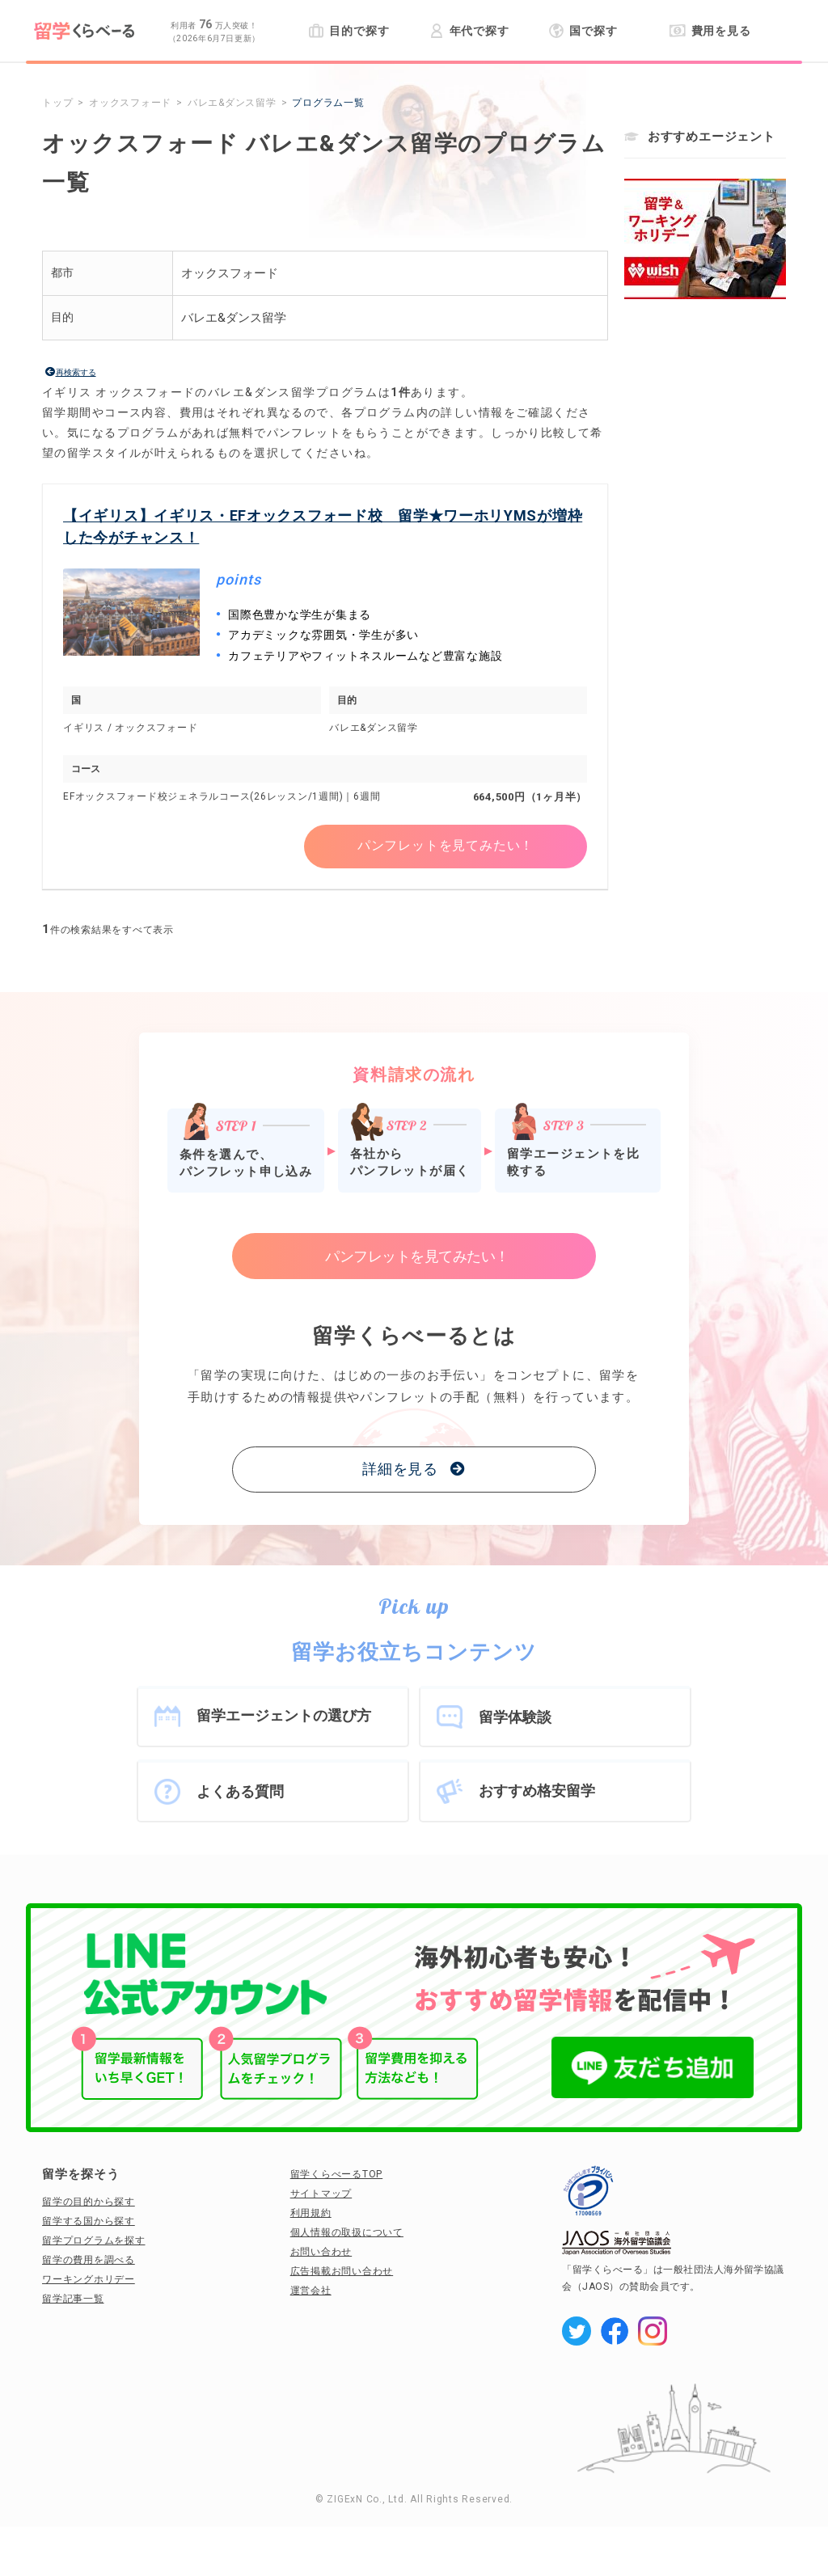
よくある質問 (240, 1791)
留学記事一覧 (73, 2298)
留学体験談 (515, 1716)
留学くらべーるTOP (336, 2174)
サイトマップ (321, 2193)
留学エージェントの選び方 (283, 1715)
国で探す (583, 30)
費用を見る (710, 30)
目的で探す (349, 30)
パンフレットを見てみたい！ (445, 845)
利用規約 (311, 2213)
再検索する (76, 372)
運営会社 (311, 2290)
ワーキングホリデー (88, 2279)
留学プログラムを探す (94, 2240)
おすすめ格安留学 (537, 1790)
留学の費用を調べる (88, 2260)
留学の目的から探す (88, 2201)
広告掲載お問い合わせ (342, 2271)
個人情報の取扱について (346, 2232)
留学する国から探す (88, 2221)
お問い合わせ (321, 2251)
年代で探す (469, 30)
